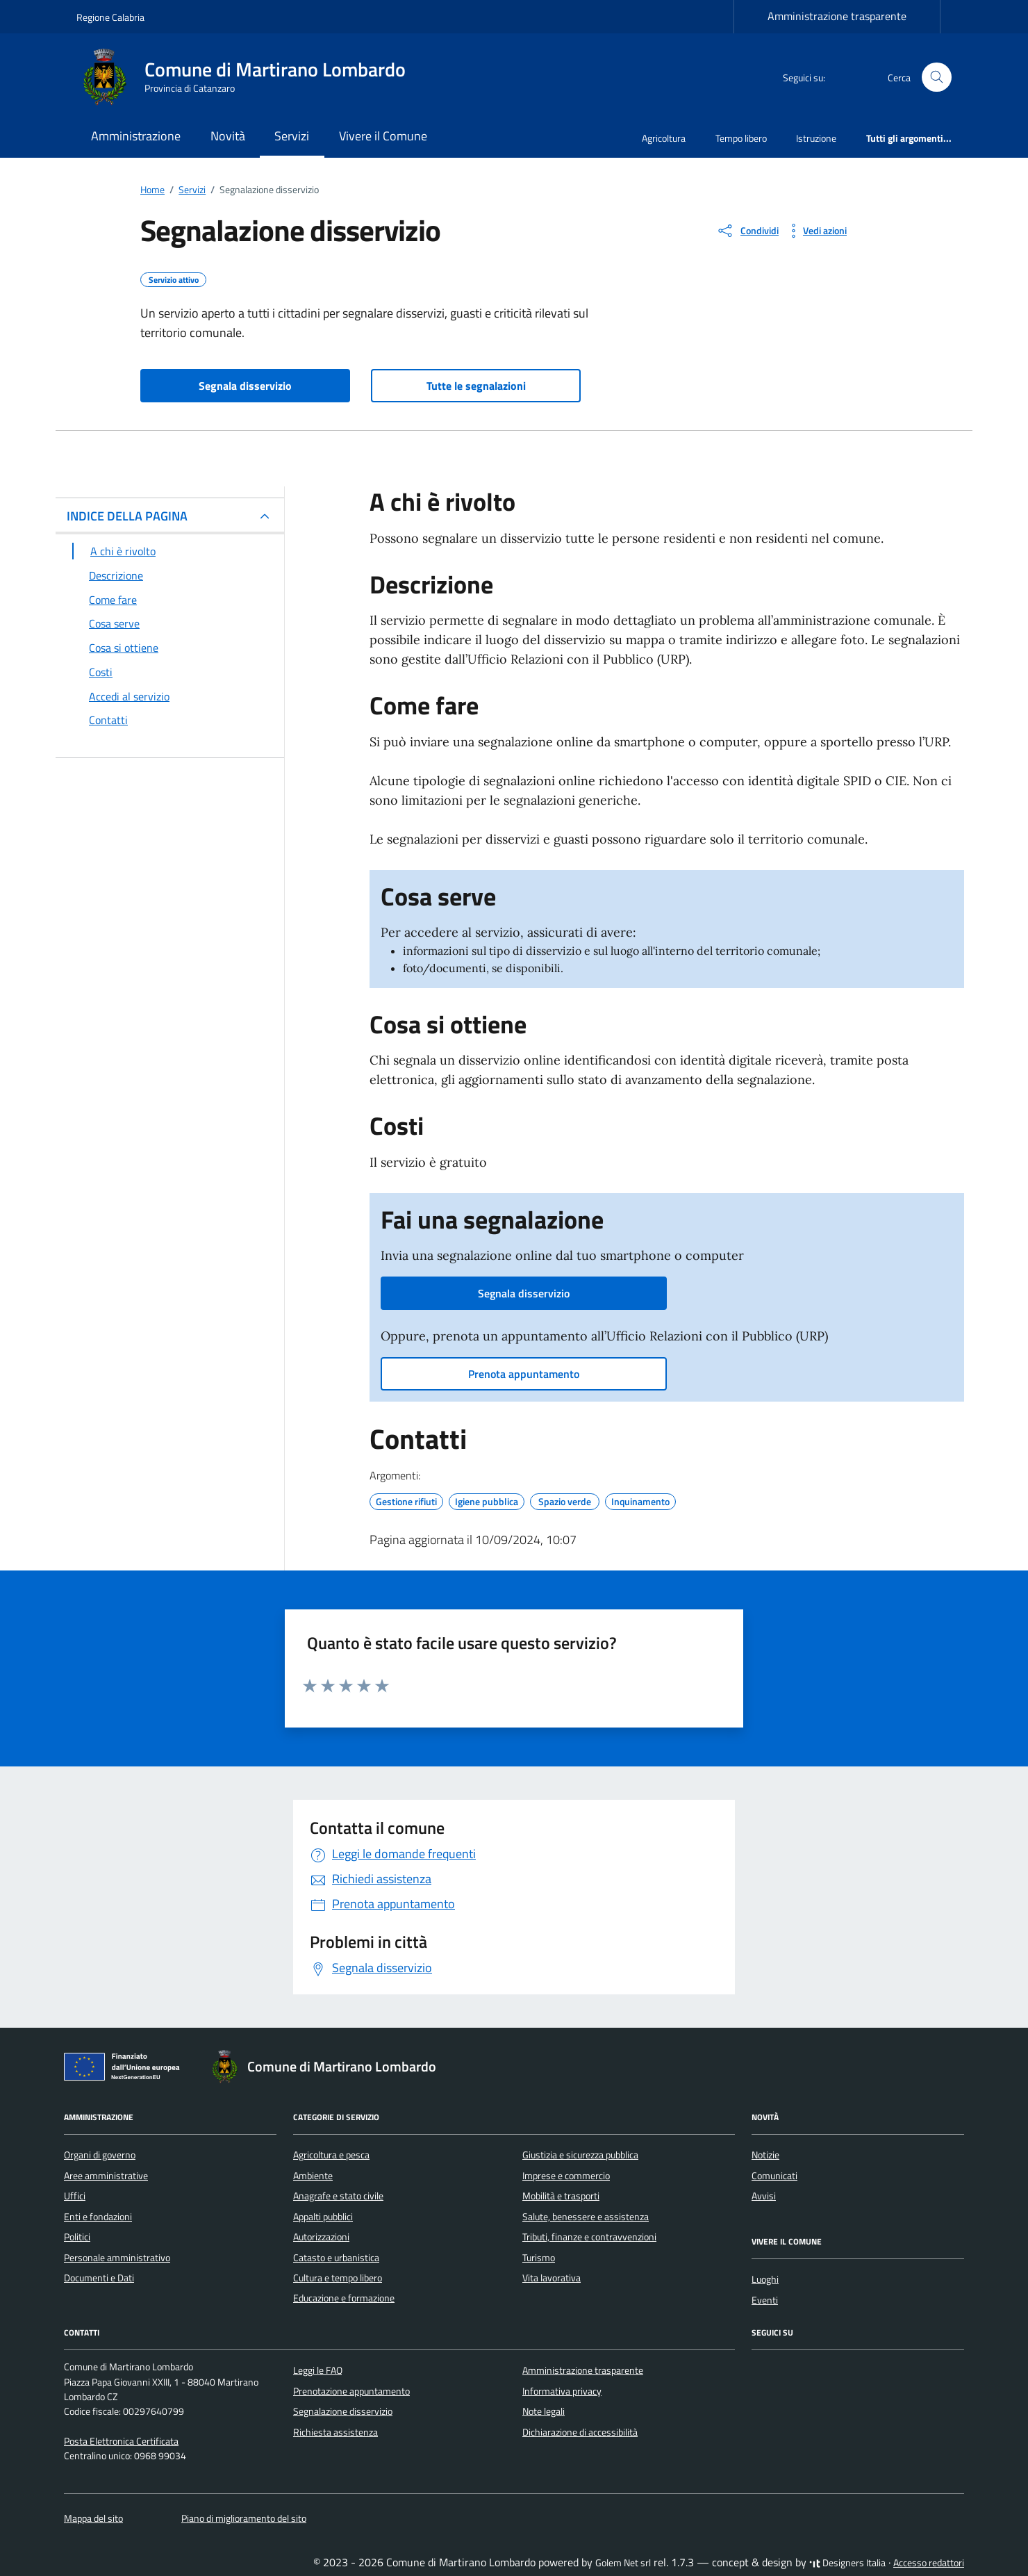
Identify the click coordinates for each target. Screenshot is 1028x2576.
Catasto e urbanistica (336, 2257)
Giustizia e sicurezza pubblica (580, 2155)
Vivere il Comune (383, 135)
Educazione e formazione (344, 2298)
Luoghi (765, 2279)
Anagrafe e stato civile (338, 2196)
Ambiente (313, 2175)
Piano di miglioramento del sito (243, 2518)
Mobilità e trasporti (560, 2196)
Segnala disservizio (245, 385)
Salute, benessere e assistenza (585, 2216)
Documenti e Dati (99, 2278)
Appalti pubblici (323, 2216)
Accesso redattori (928, 2562)
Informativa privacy (562, 2391)
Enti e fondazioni (98, 2216)
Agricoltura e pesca (331, 2155)
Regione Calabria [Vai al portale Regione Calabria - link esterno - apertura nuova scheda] (110, 17)
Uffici (74, 2196)
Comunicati (774, 2175)
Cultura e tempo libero (337, 2278)
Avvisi (764, 2196)
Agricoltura (664, 138)
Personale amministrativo (117, 2257)
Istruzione (816, 138)
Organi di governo (99, 2155)
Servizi (291, 135)
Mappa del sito (93, 2518)
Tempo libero (741, 138)
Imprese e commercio (566, 2175)
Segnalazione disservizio (342, 2411)
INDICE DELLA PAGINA (127, 516)
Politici (77, 2237)
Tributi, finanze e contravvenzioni (589, 2237)
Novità (227, 135)
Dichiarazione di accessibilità (580, 2432)
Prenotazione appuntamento (351, 2391)
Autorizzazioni (321, 2237)
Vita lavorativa (551, 2278)
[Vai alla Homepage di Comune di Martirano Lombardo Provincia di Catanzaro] (249, 77)
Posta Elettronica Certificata (121, 2441)
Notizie (765, 2155)
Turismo (538, 2257)
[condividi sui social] (747, 231)
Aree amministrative (106, 2175)
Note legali (543, 2411)
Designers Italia (847, 2562)
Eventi (765, 2300)
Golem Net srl (623, 2562)
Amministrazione (136, 135)
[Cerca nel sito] (937, 77)
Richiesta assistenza (335, 2432)
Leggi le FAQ (317, 2370)
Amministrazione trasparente (837, 16)
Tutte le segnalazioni (476, 385)
